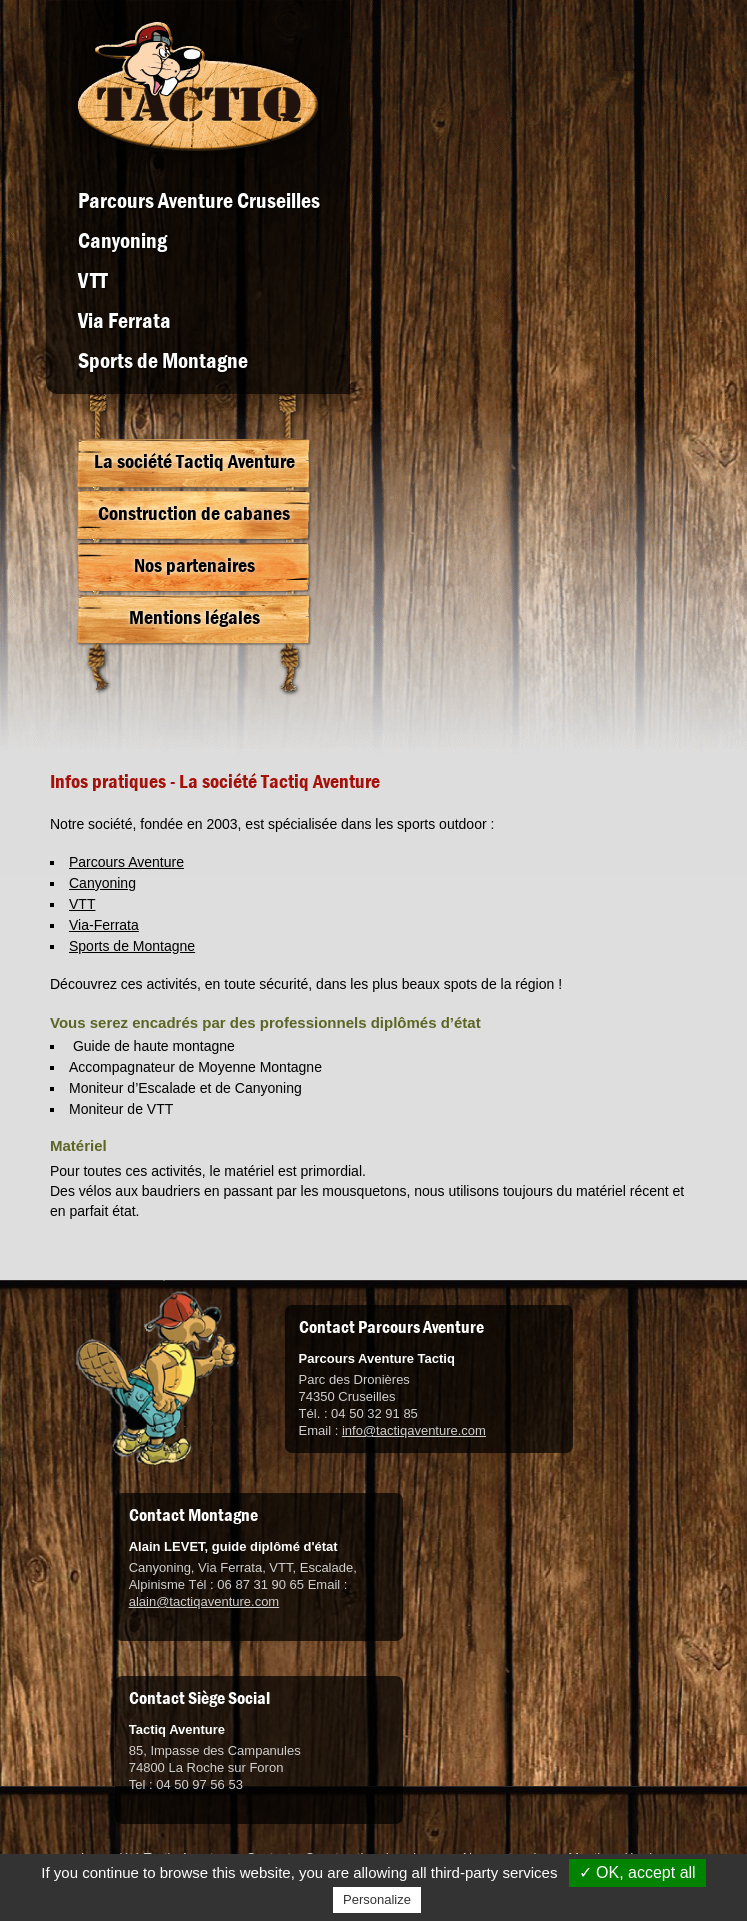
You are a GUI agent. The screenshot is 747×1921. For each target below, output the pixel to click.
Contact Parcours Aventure (391, 1327)
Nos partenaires (194, 565)
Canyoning (122, 241)
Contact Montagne (193, 1515)
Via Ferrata (124, 321)
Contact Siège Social (199, 1698)
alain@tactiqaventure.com (204, 1601)
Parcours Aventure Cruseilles (199, 201)
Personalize (377, 1899)
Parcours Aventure (126, 862)
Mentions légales (194, 617)
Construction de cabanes (194, 513)
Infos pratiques (108, 781)
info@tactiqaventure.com (414, 1430)
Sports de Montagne (163, 361)
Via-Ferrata (104, 925)
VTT (93, 281)
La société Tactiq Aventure (194, 461)
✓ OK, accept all (637, 1872)
